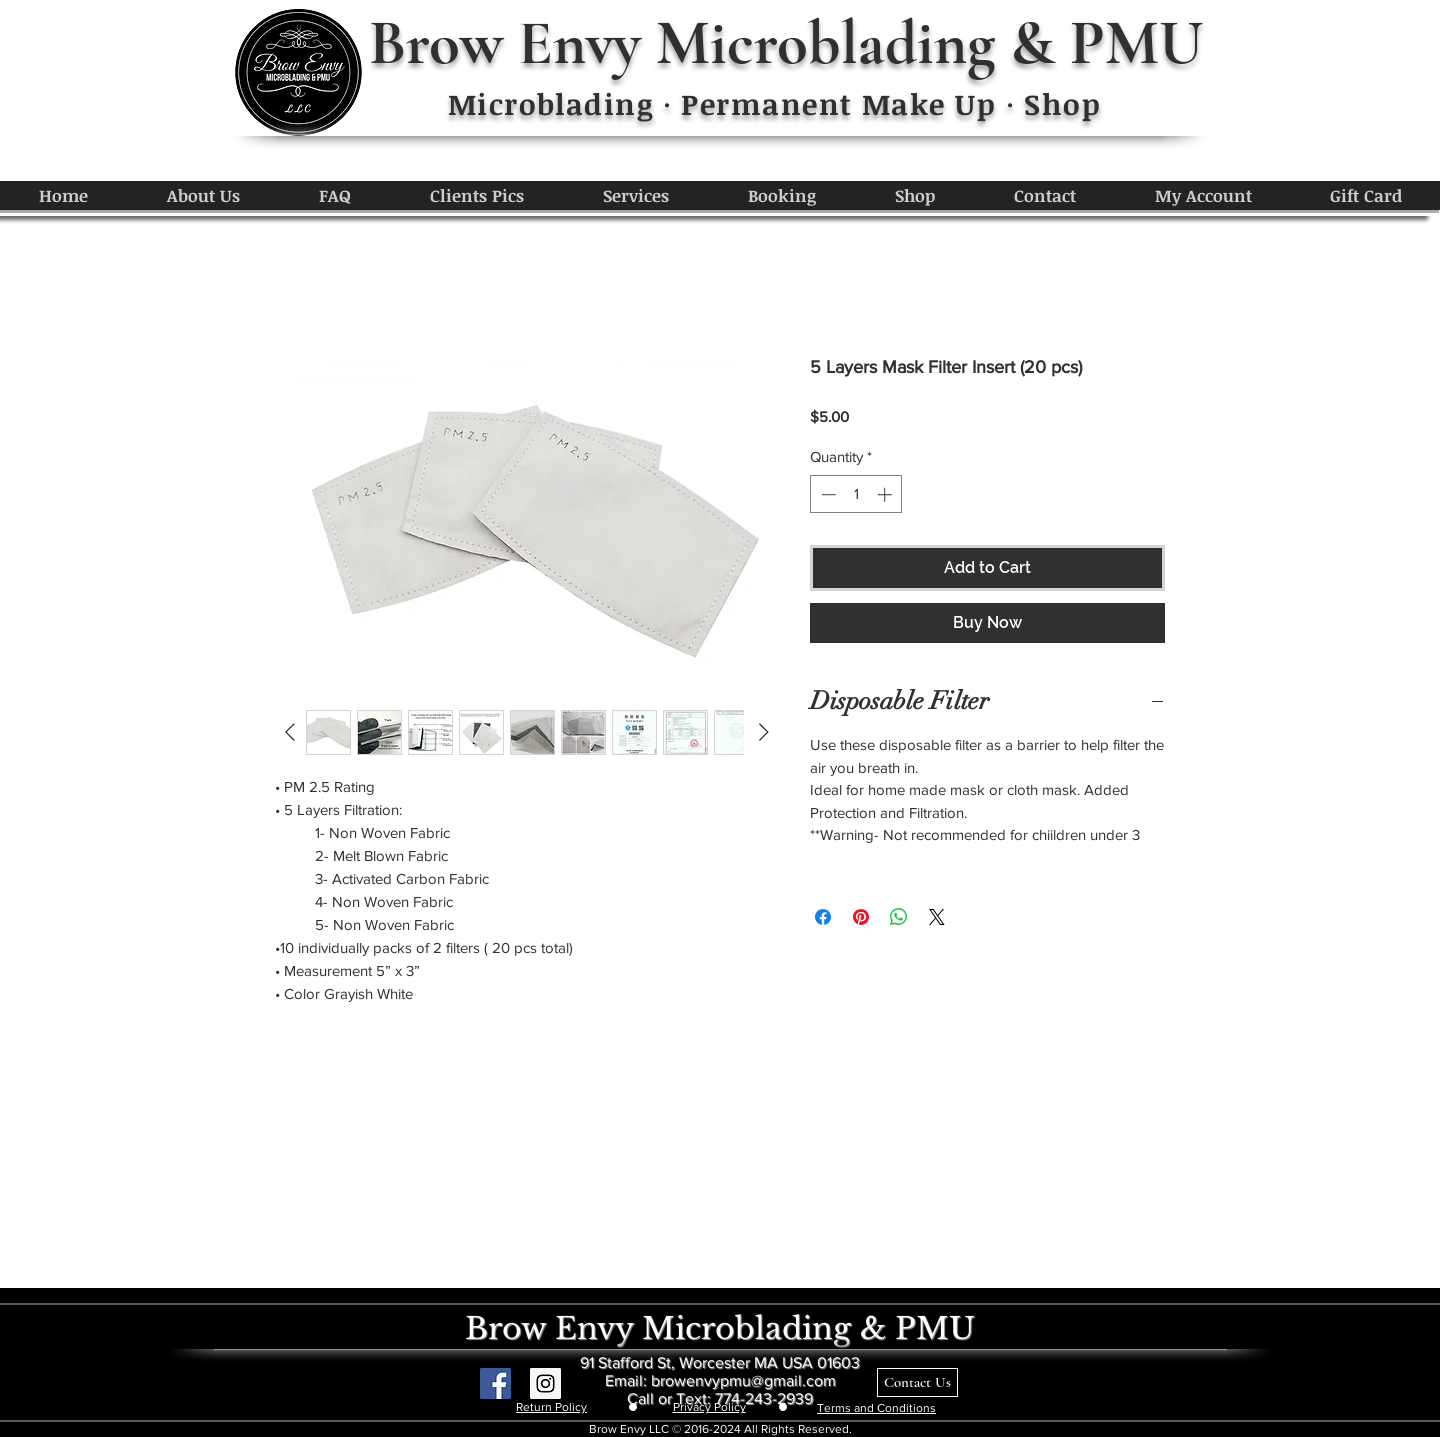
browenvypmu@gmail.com (743, 1380)
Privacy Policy (709, 1407)
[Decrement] (826, 494)
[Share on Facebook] (823, 917)
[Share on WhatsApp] (899, 917)
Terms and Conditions (876, 1408)
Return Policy (551, 1407)
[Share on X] (937, 917)
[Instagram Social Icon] (545, 1383)
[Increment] (886, 494)
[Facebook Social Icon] (495, 1383)
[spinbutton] (856, 494)
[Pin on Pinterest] (861, 917)
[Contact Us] (917, 1382)
